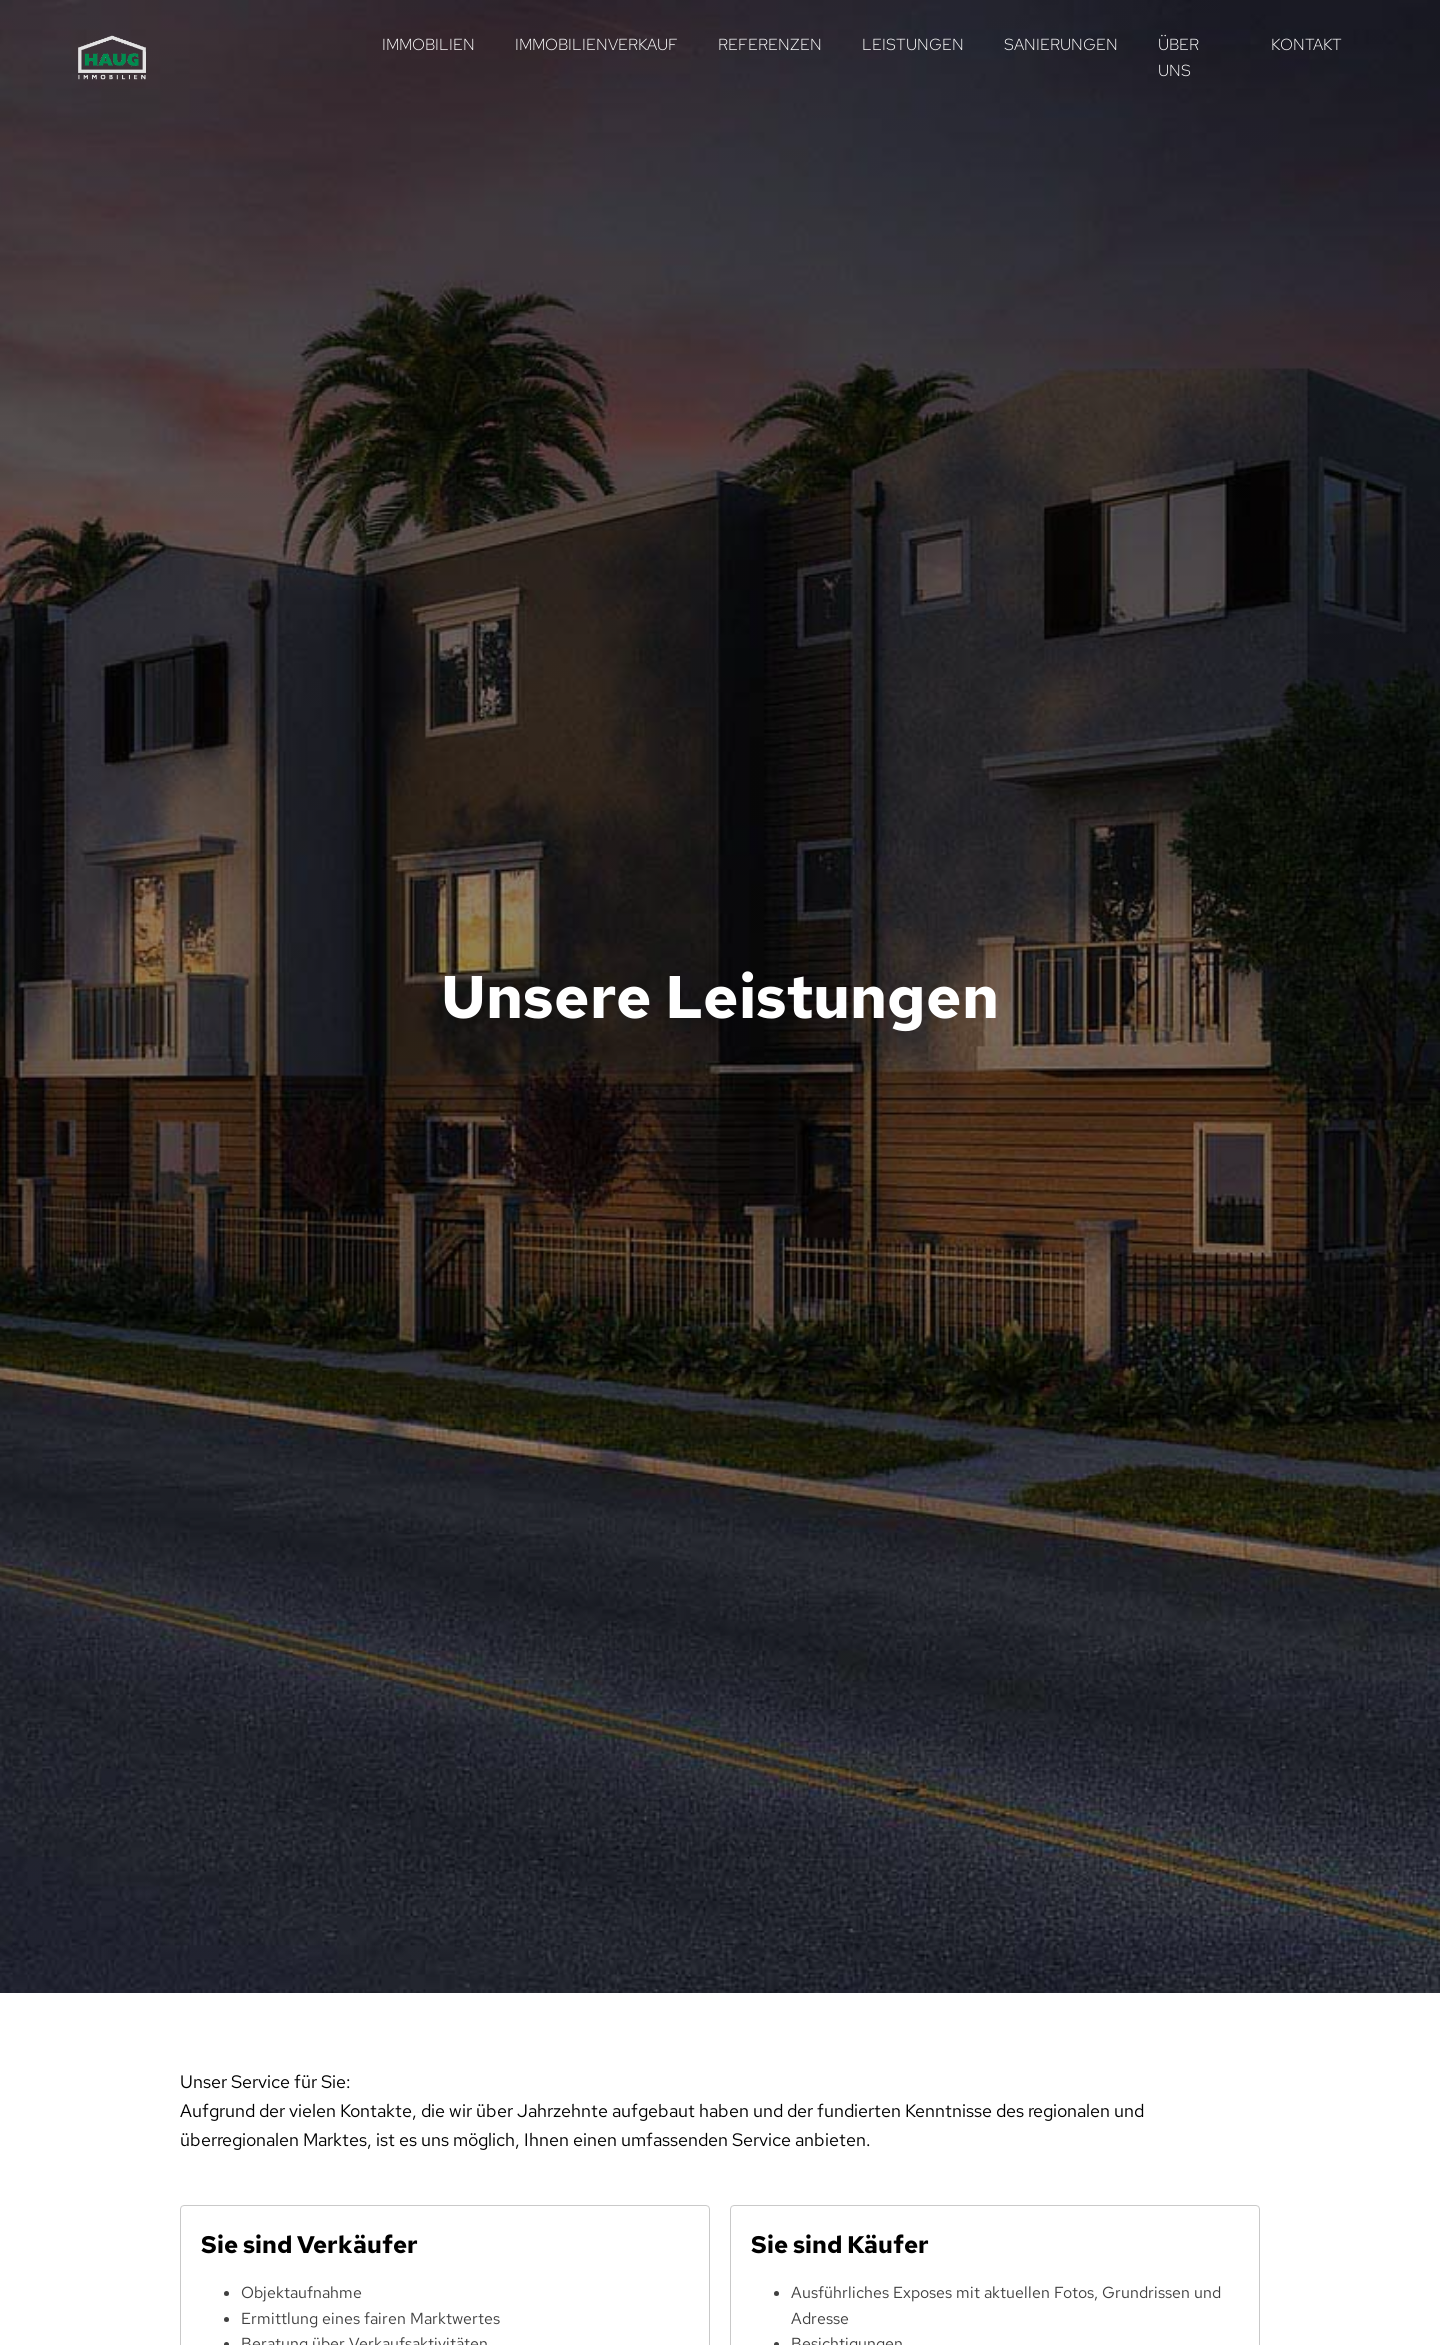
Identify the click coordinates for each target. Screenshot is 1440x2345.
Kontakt (1306, 44)
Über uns (1178, 57)
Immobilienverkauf (596, 44)
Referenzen (770, 44)
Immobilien (428, 44)
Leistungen (913, 44)
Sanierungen (1061, 44)
